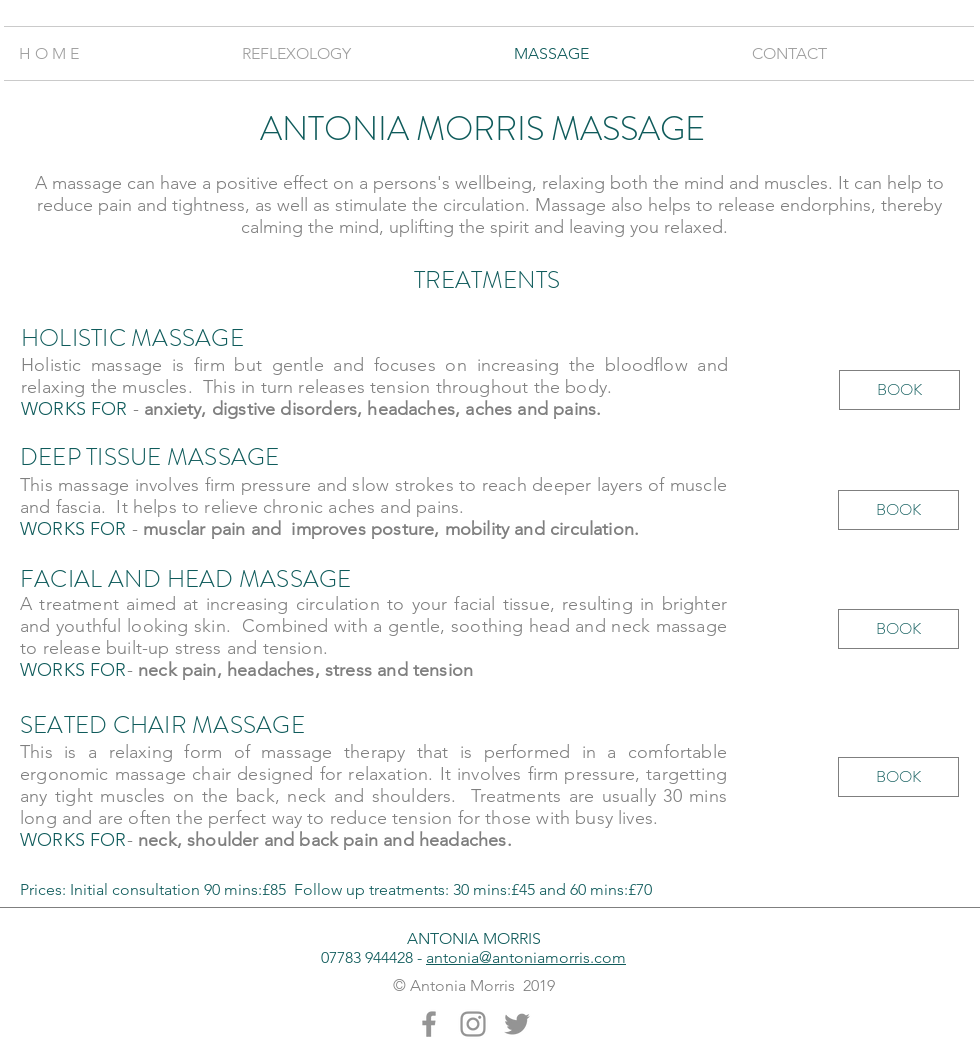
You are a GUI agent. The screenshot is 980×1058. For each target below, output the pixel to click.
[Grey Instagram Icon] (473, 1024)
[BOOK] (899, 390)
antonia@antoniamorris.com (526, 957)
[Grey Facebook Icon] (429, 1024)
